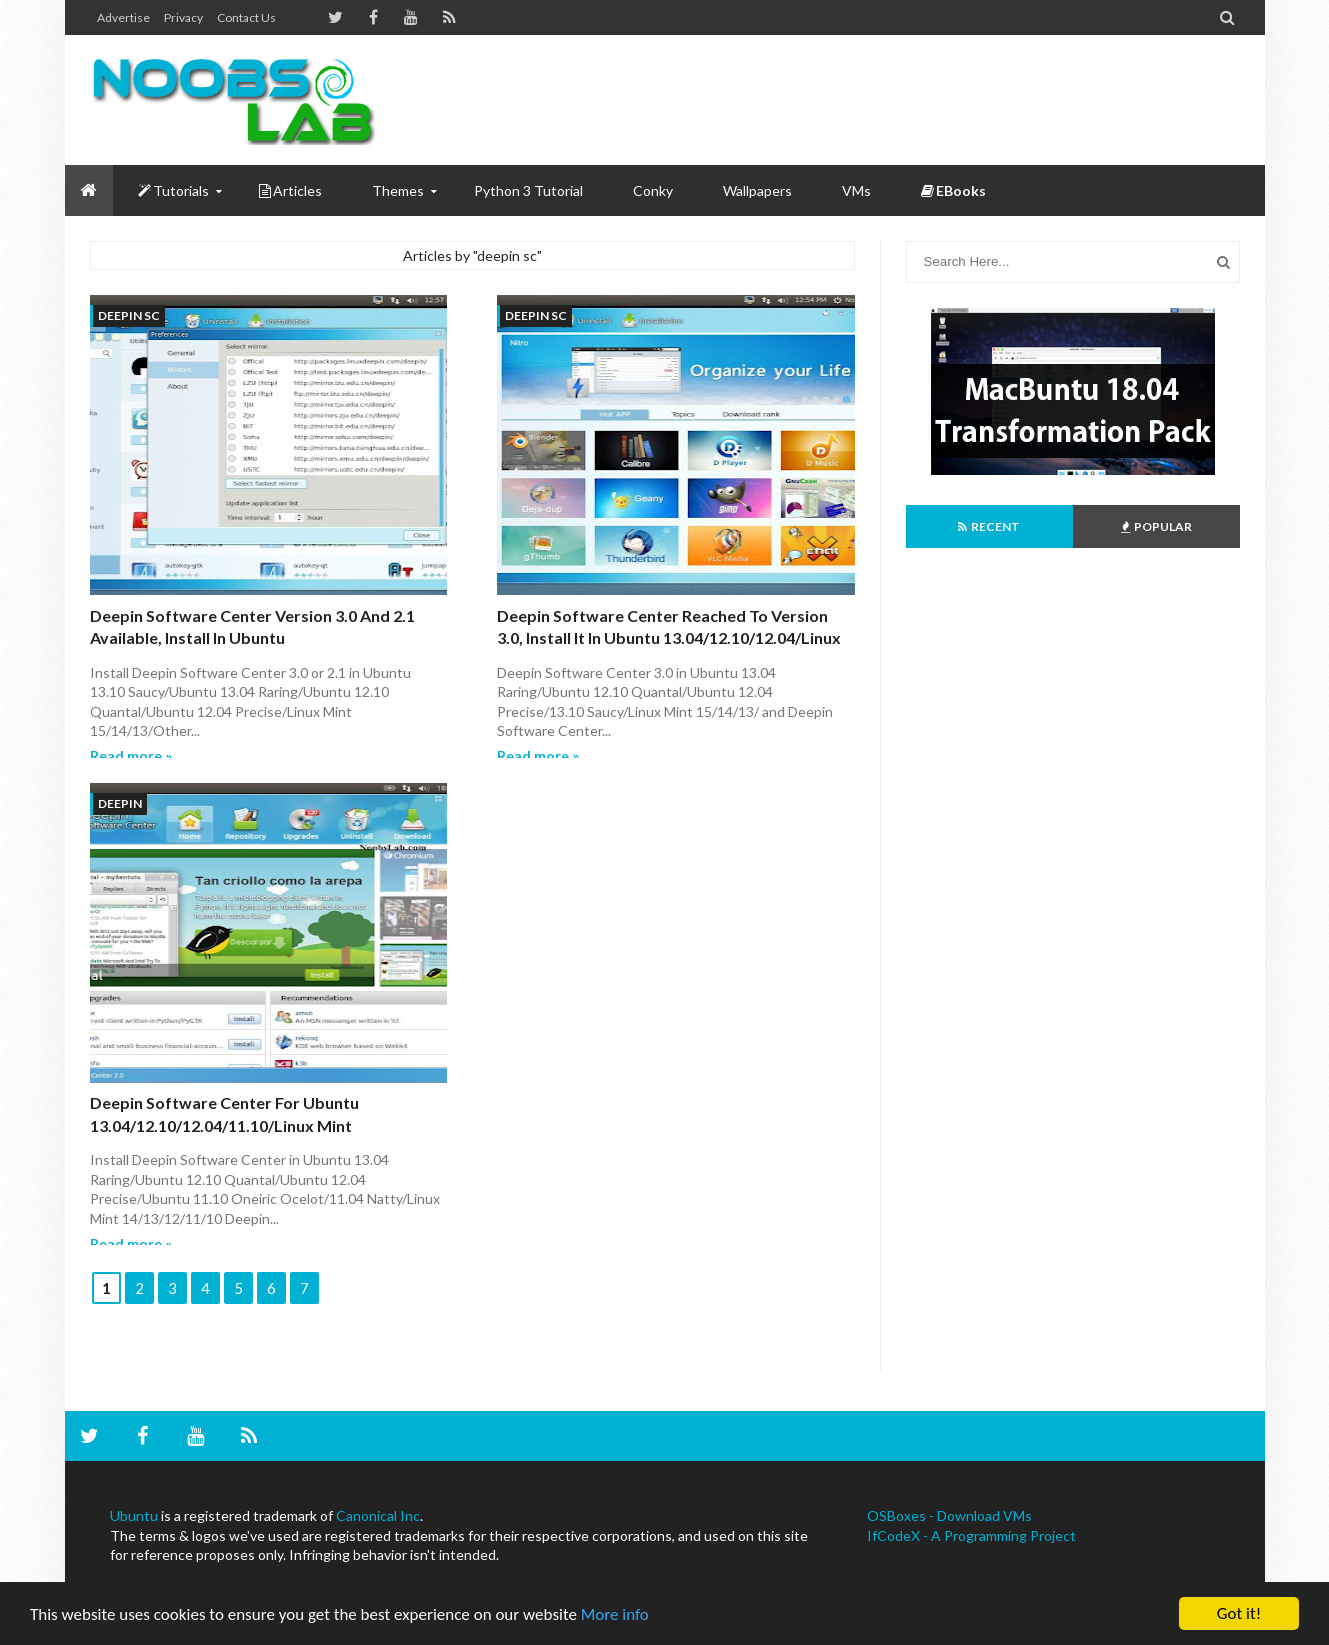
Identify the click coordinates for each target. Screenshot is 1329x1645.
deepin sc (129, 315)
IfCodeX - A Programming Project (971, 1535)
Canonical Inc (378, 1515)
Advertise (123, 17)
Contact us (246, 17)
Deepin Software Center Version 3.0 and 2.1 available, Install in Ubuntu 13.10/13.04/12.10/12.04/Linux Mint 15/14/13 (255, 638)
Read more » (131, 755)
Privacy (183, 17)
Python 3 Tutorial (528, 190)
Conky (653, 190)
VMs (856, 190)
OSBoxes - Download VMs (949, 1515)
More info (615, 1614)
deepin (120, 803)
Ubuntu (134, 1515)
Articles (290, 190)
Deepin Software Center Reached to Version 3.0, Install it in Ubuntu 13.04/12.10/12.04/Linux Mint (669, 638)
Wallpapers (757, 190)
